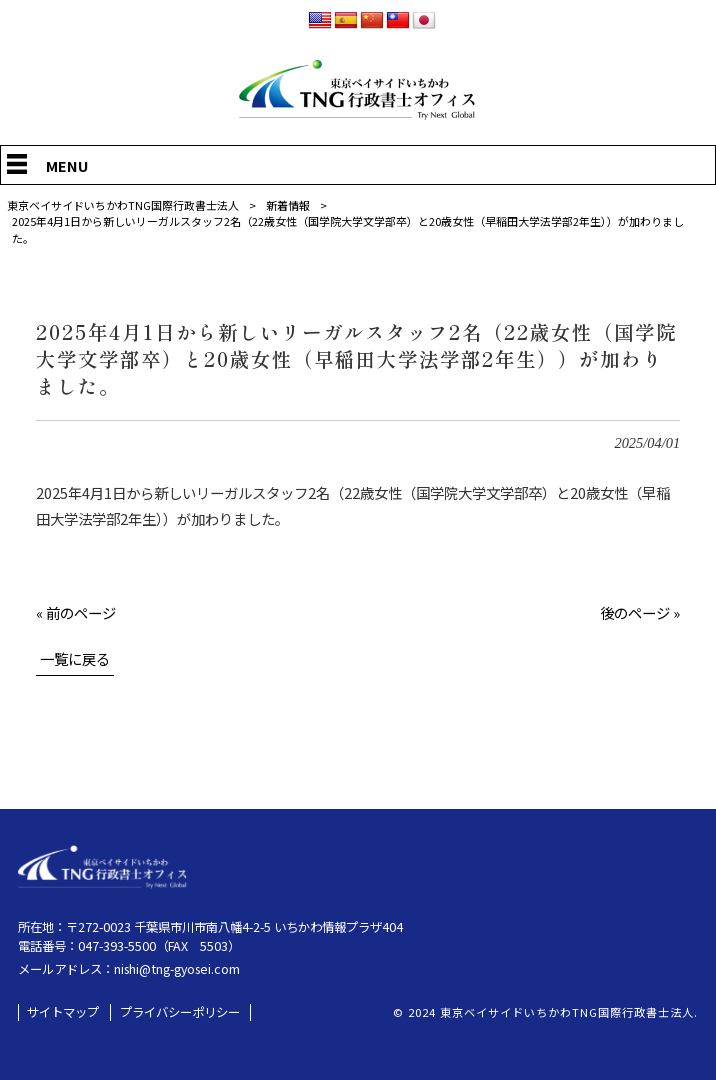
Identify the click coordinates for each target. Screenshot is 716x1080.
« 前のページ (76, 612)
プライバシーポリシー (180, 1012)
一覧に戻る (75, 658)
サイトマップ (63, 1012)
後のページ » (640, 612)
